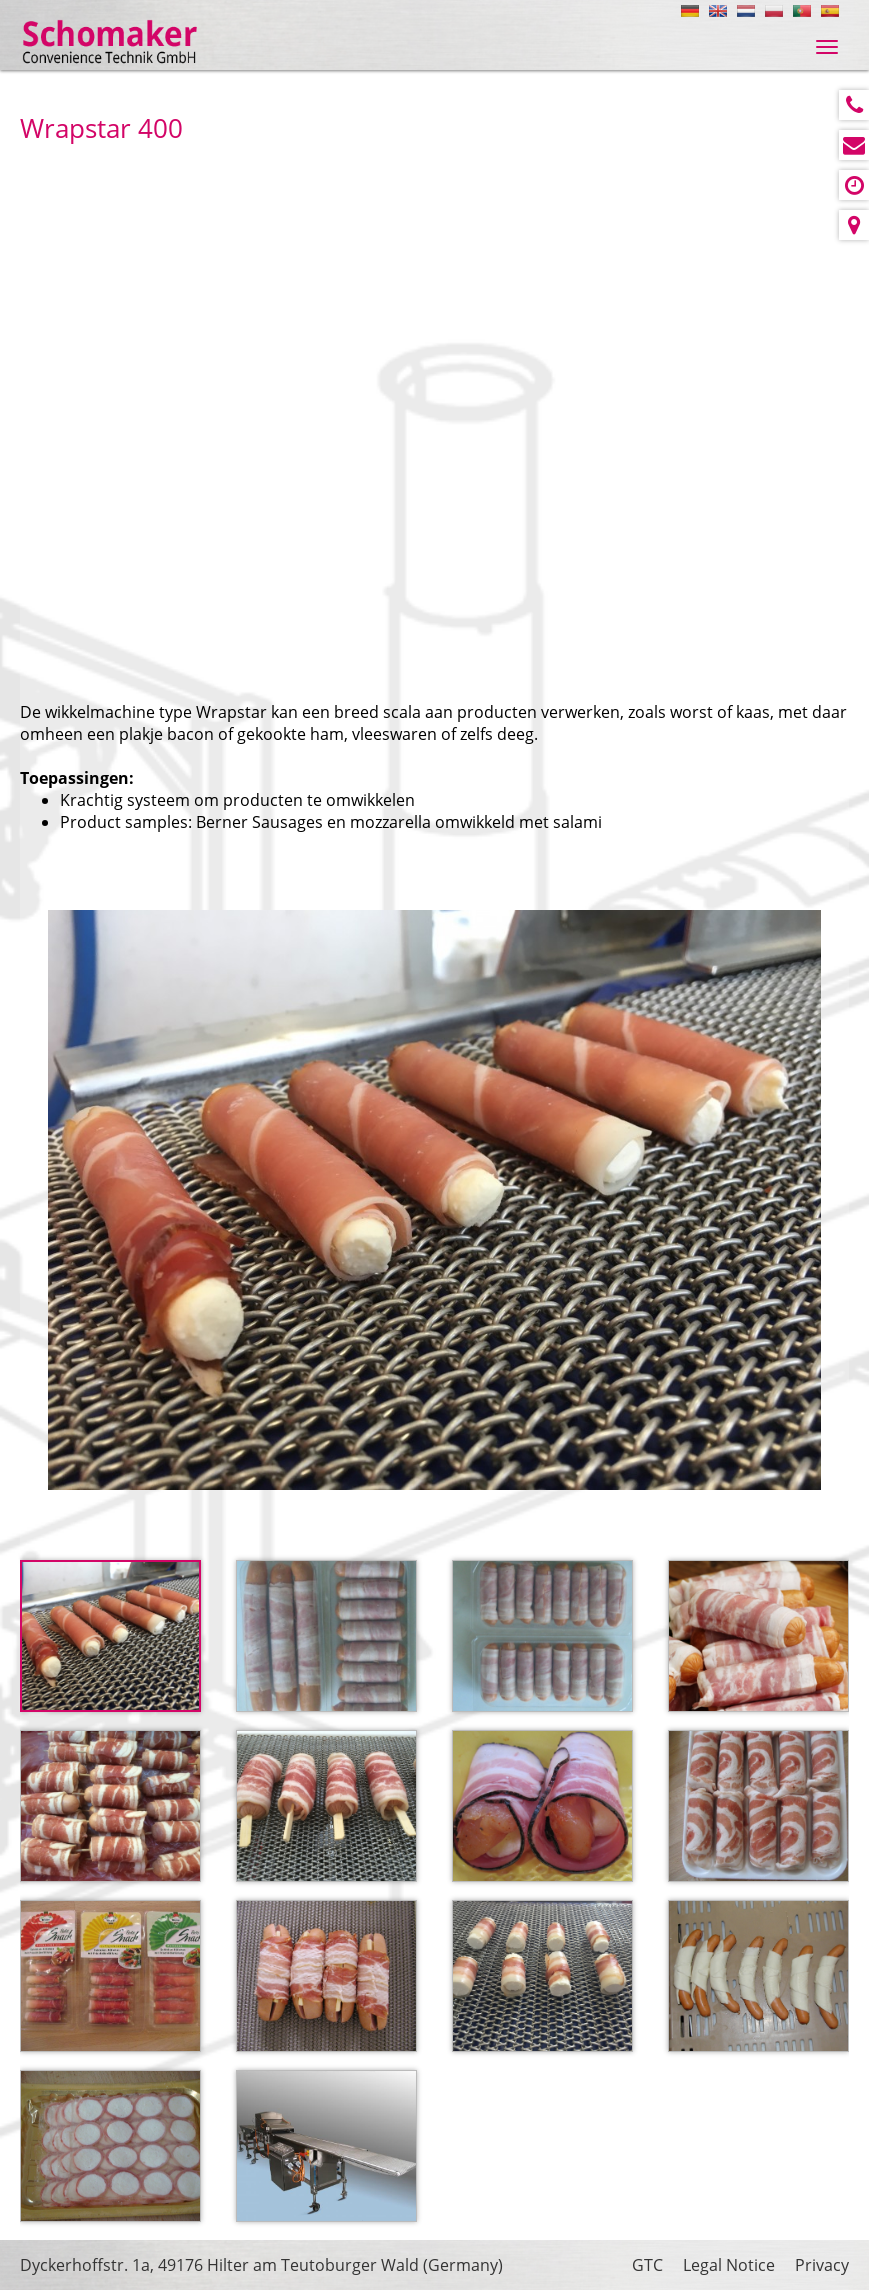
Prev (67, 1198)
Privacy (822, 2265)
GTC (647, 2265)
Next (802, 1198)
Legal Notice (729, 2265)
